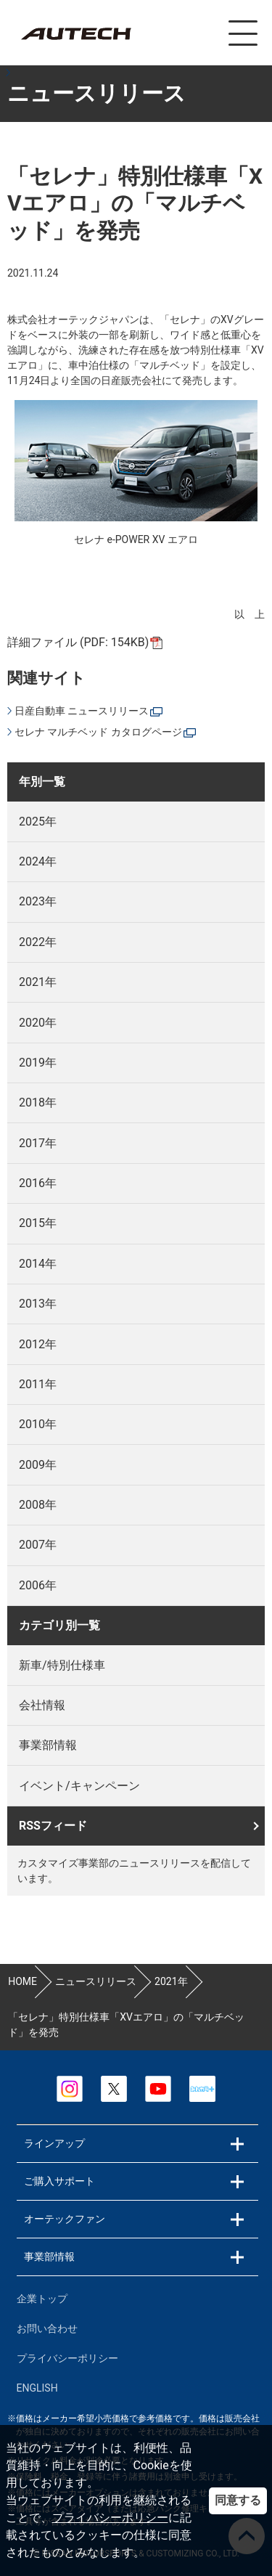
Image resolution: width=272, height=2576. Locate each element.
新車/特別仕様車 (62, 1665)
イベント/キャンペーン (79, 1786)
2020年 (38, 1023)
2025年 (38, 821)
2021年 (38, 982)
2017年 (38, 1143)
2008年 (38, 1505)
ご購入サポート (59, 2181)
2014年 (38, 1264)
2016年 (38, 1183)
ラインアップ (54, 2143)
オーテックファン (64, 2219)
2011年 (38, 1384)
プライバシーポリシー (110, 2517)
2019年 (38, 1062)
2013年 (38, 1304)
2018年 (38, 1102)
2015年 (38, 1223)
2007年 (38, 1545)
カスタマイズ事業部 (75, 33)
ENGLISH (37, 2388)
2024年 (38, 861)
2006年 (38, 1585)
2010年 (38, 1424)
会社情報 (42, 1705)
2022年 (38, 942)
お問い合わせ (47, 2328)
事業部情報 (48, 1745)
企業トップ (42, 2298)
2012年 (38, 1344)
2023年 (38, 901)
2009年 (38, 1465)
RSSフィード (53, 1826)
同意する (238, 2500)
